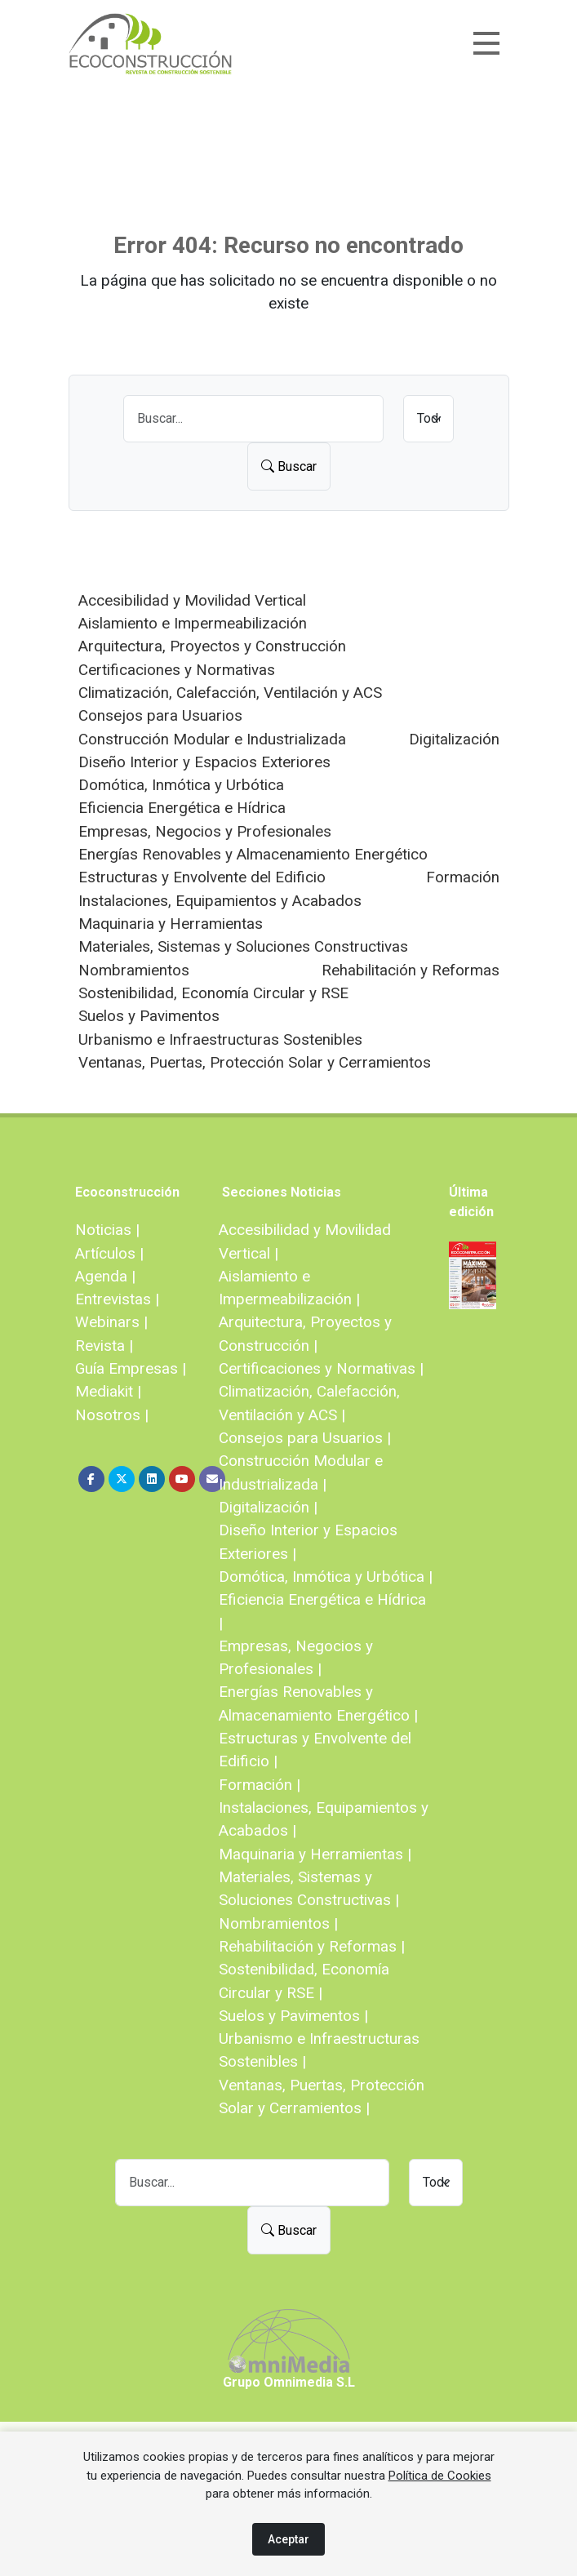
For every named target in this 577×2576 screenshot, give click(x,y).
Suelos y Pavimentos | (293, 2015)
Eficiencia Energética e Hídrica (182, 807)
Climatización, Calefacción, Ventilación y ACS (230, 692)
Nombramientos (133, 970)
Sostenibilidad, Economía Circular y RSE (213, 993)
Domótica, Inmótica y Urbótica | (326, 1576)
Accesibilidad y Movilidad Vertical (192, 600)
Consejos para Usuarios (160, 715)
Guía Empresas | (130, 1368)
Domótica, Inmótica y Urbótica (181, 784)
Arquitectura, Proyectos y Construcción (212, 646)
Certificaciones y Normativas (176, 669)
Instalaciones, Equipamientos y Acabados (220, 900)
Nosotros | (112, 1415)
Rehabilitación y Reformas (410, 970)
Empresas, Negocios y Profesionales (204, 831)
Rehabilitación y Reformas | (312, 1946)
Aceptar (288, 2539)
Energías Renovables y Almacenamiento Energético (253, 854)
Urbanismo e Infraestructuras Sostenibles (220, 1039)
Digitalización (454, 739)
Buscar (289, 466)
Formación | (259, 1784)
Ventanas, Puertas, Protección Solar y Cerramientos (254, 1062)
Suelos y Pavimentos (149, 1015)
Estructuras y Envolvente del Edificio (202, 877)
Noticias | (107, 1229)
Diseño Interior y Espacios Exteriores (204, 762)
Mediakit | (108, 1391)
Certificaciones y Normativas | (321, 1368)
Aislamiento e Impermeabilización (192, 623)
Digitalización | (268, 1507)
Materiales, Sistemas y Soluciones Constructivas (243, 946)
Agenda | (105, 1276)
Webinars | (111, 1321)
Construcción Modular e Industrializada (212, 739)
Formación (462, 877)
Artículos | (109, 1253)
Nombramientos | (278, 1923)
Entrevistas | (117, 1299)
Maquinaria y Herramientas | (315, 1854)
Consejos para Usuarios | (305, 1437)
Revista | (104, 1345)
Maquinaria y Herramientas (170, 923)
